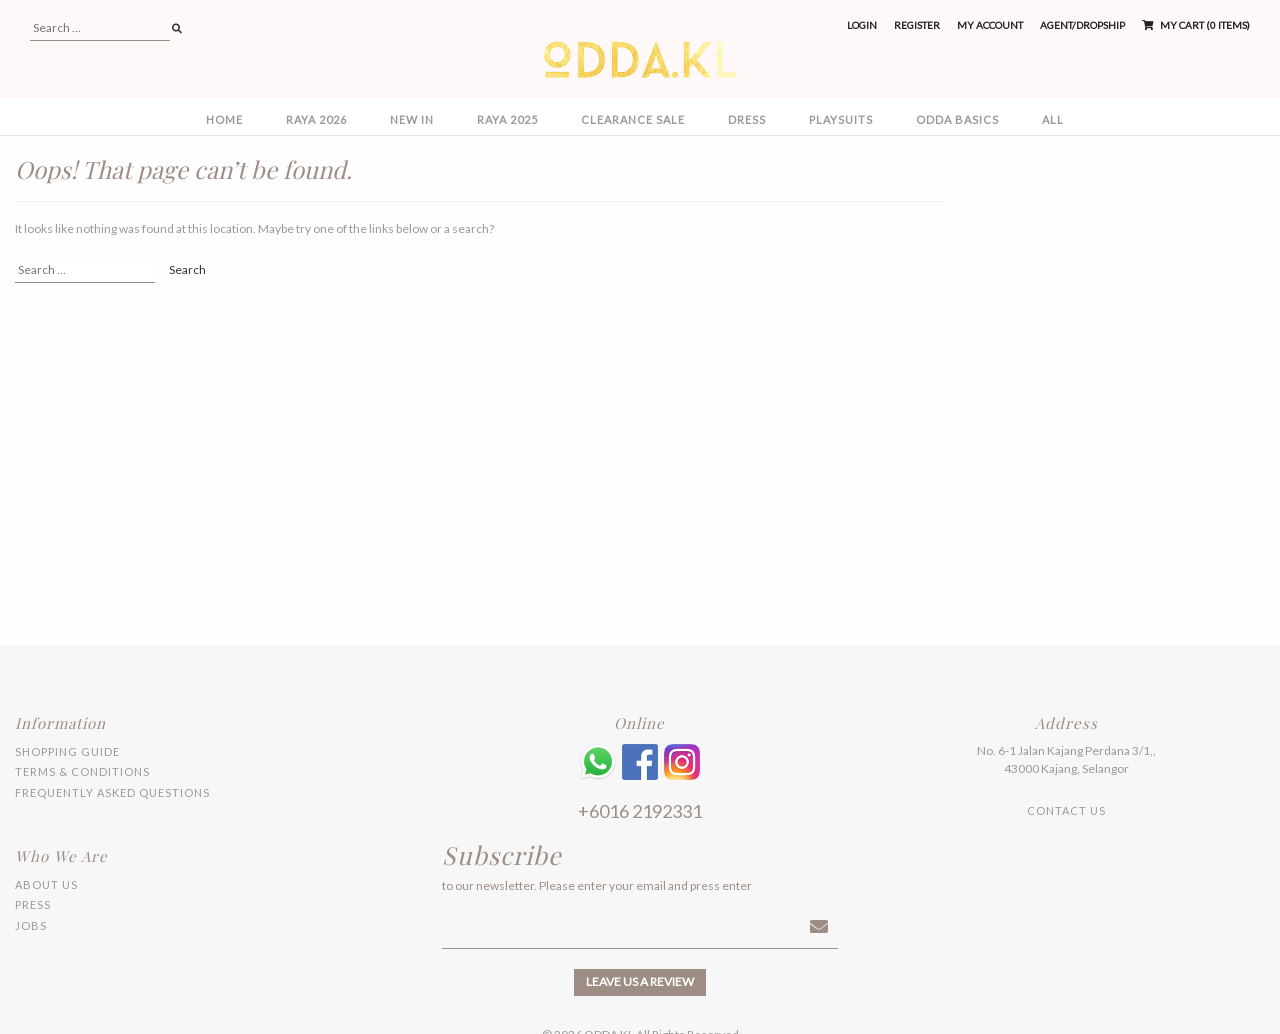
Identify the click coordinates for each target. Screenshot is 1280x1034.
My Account (990, 25)
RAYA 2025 (507, 119)
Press (33, 904)
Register (917, 25)
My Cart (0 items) (1196, 25)
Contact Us (1066, 810)
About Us (46, 884)
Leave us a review (640, 981)
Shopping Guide (67, 751)
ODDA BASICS (957, 119)
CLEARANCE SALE (633, 119)
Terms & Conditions (82, 771)
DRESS (747, 119)
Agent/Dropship (1082, 25)
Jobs (31, 925)
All (1053, 119)
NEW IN (412, 119)
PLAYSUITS (841, 119)
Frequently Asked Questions (112, 792)
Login (862, 25)
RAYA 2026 (316, 119)
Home (224, 119)
